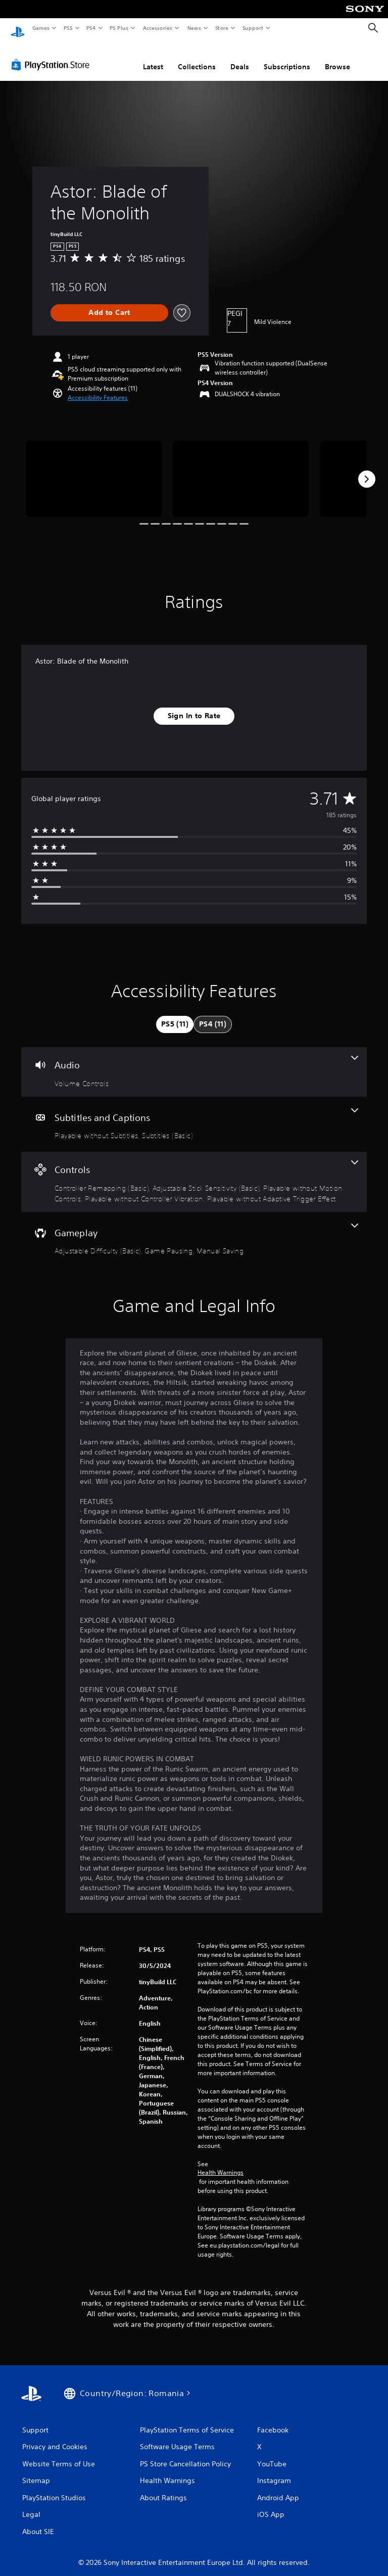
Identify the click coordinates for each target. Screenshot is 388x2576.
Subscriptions (287, 57)
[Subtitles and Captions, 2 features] (194, 1115)
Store (221, 27)
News (194, 27)
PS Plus (119, 27)
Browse (337, 57)
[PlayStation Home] (17, 28)
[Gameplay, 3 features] (194, 1230)
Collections (197, 57)
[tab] (174, 1014)
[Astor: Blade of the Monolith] (94, 469)
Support (252, 27)
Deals (239, 57)
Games (40, 27)
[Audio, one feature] (194, 1062)
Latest (153, 57)
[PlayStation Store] (52, 55)
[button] (98, 388)
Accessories (157, 27)
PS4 (91, 27)
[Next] (366, 469)
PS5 (68, 27)
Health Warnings (221, 2163)
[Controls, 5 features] (194, 1172)
